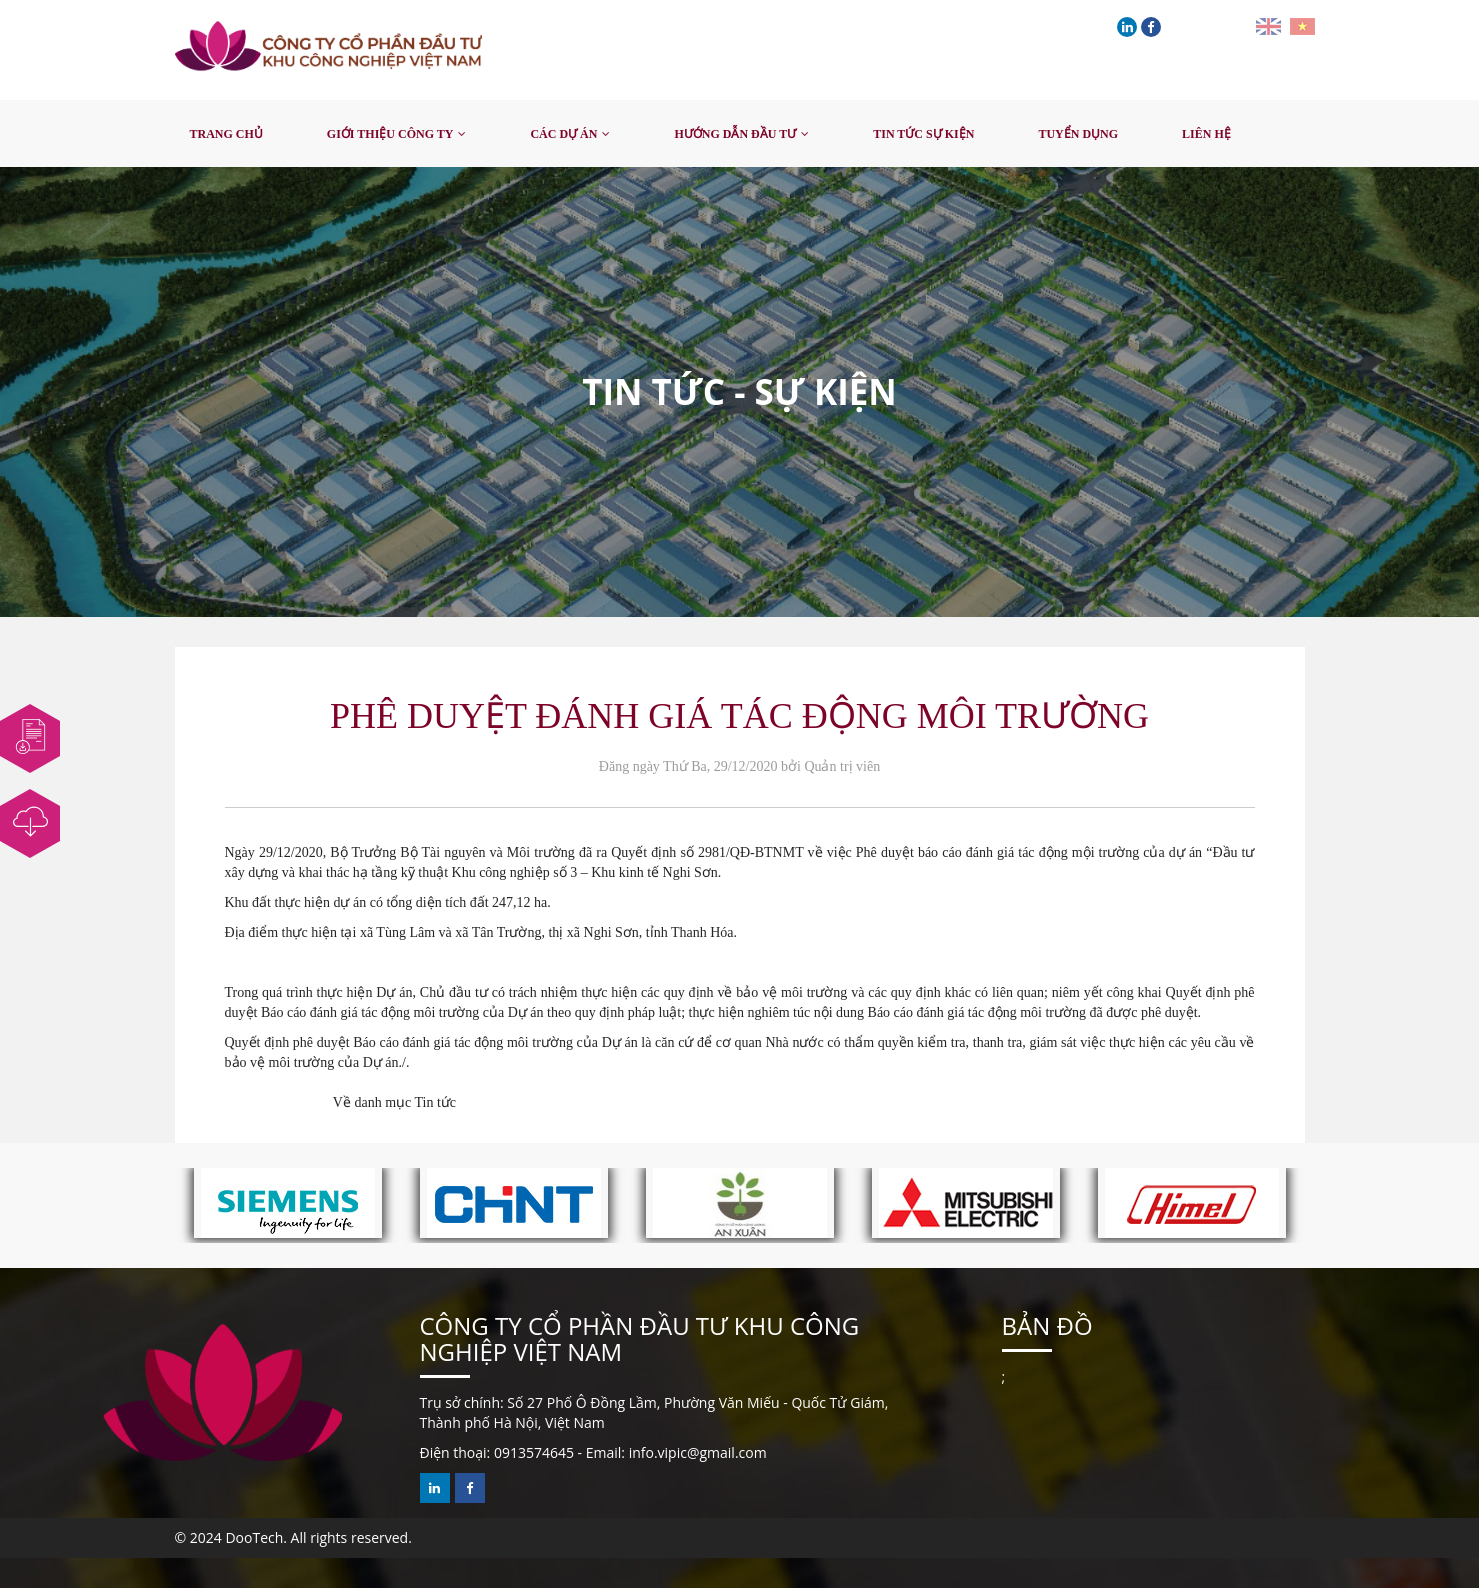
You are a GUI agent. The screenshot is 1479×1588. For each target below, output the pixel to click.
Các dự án (563, 134)
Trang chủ (226, 134)
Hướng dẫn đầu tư (735, 134)
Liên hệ (1206, 134)
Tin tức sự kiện (923, 134)
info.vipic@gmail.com (698, 1452)
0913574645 (534, 1452)
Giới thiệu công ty (390, 134)
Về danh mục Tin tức (394, 1102)
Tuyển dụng (1078, 134)
